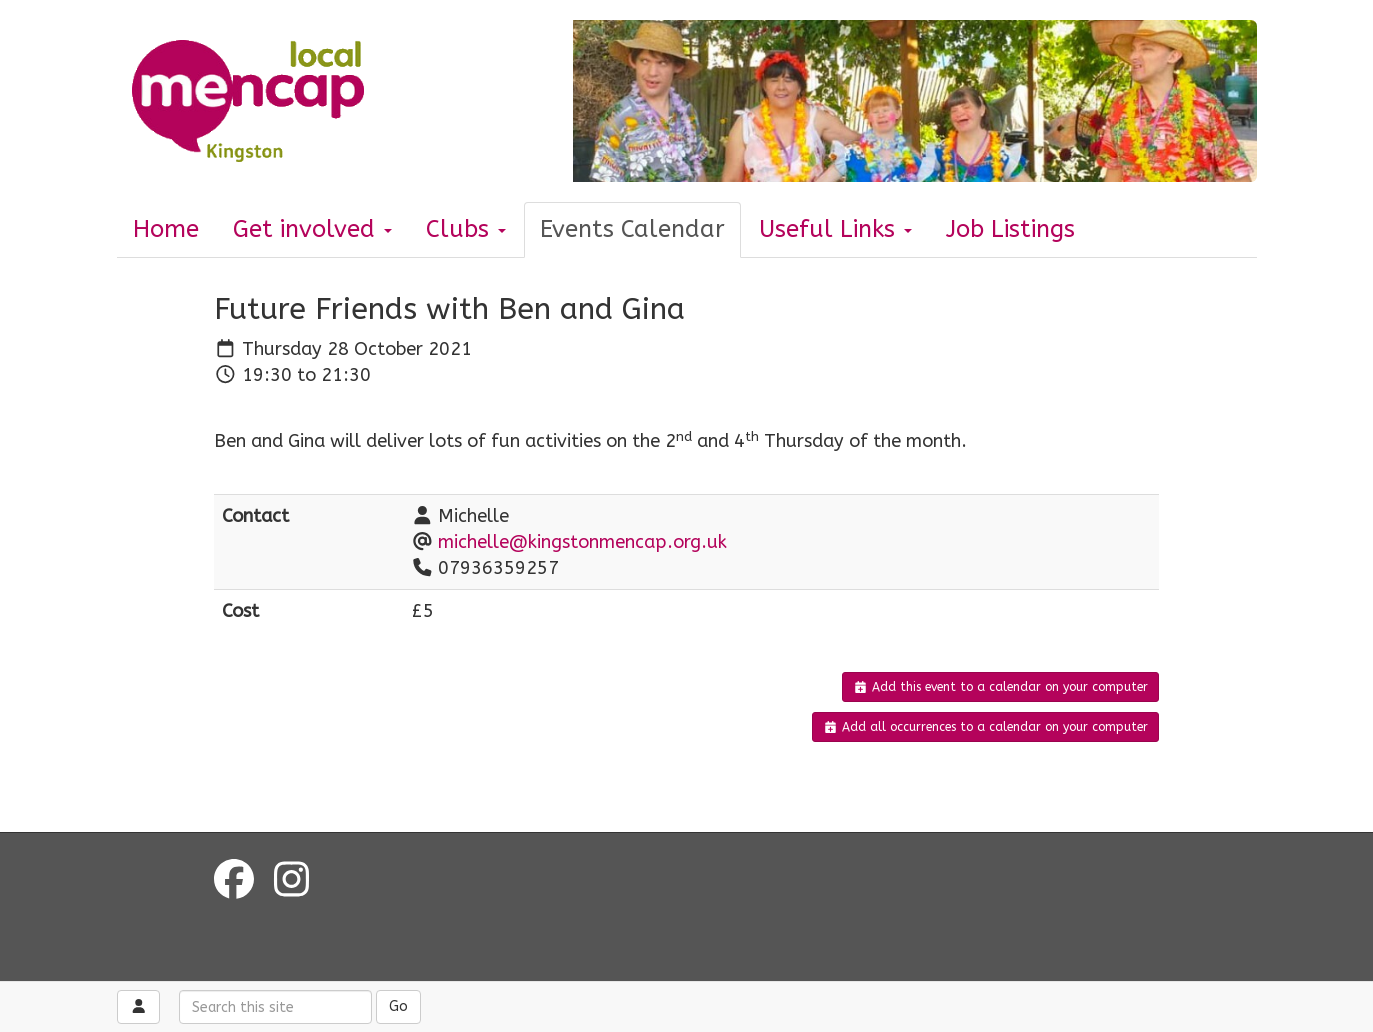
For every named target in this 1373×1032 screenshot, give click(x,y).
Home (166, 229)
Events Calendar (632, 229)
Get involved (312, 229)
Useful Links (835, 229)
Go (398, 1006)
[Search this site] (275, 1007)
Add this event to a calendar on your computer (1000, 687)
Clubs (466, 229)
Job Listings (1010, 229)
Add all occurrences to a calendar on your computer (985, 727)
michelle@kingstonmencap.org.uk (582, 542)
